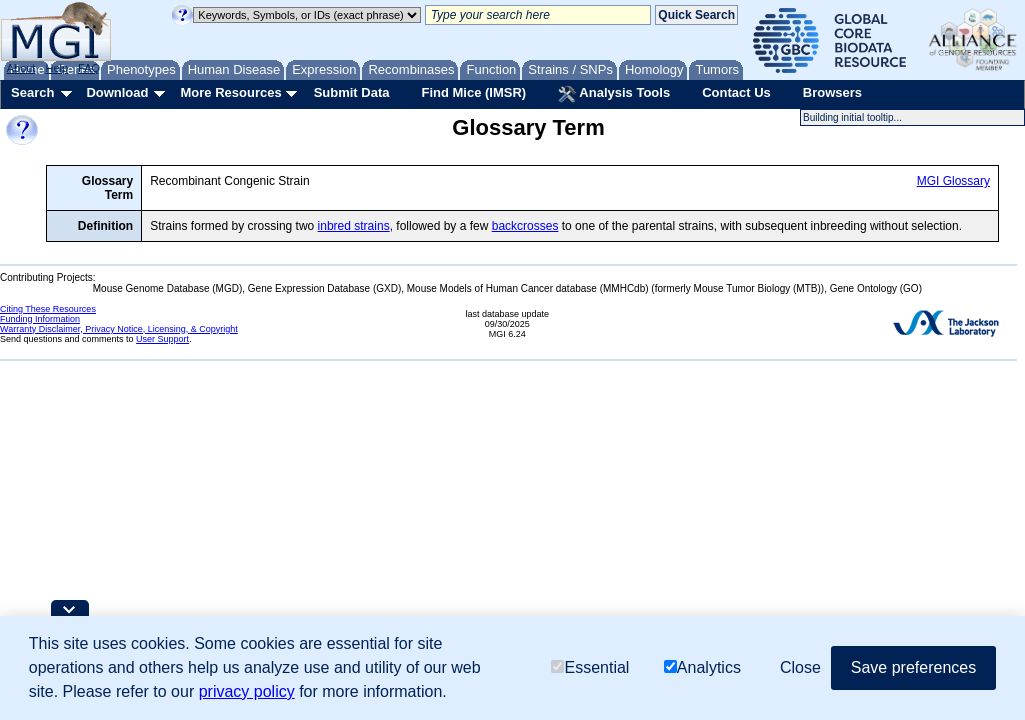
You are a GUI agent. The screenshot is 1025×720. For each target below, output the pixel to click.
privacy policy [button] (247, 691)
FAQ (89, 68)
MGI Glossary (953, 181)
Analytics (702, 667)
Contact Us (736, 92)
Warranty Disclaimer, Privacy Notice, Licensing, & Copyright (119, 329)
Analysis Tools (614, 94)
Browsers (832, 92)
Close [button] (800, 667)
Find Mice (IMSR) (473, 92)
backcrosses (525, 226)
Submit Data (352, 92)
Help (56, 68)
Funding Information (40, 319)
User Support (162, 339)
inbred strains (354, 226)
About (21, 68)
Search (32, 92)
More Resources (230, 92)
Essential (590, 667)
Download (117, 92)
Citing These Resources (48, 309)
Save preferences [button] (913, 667)
